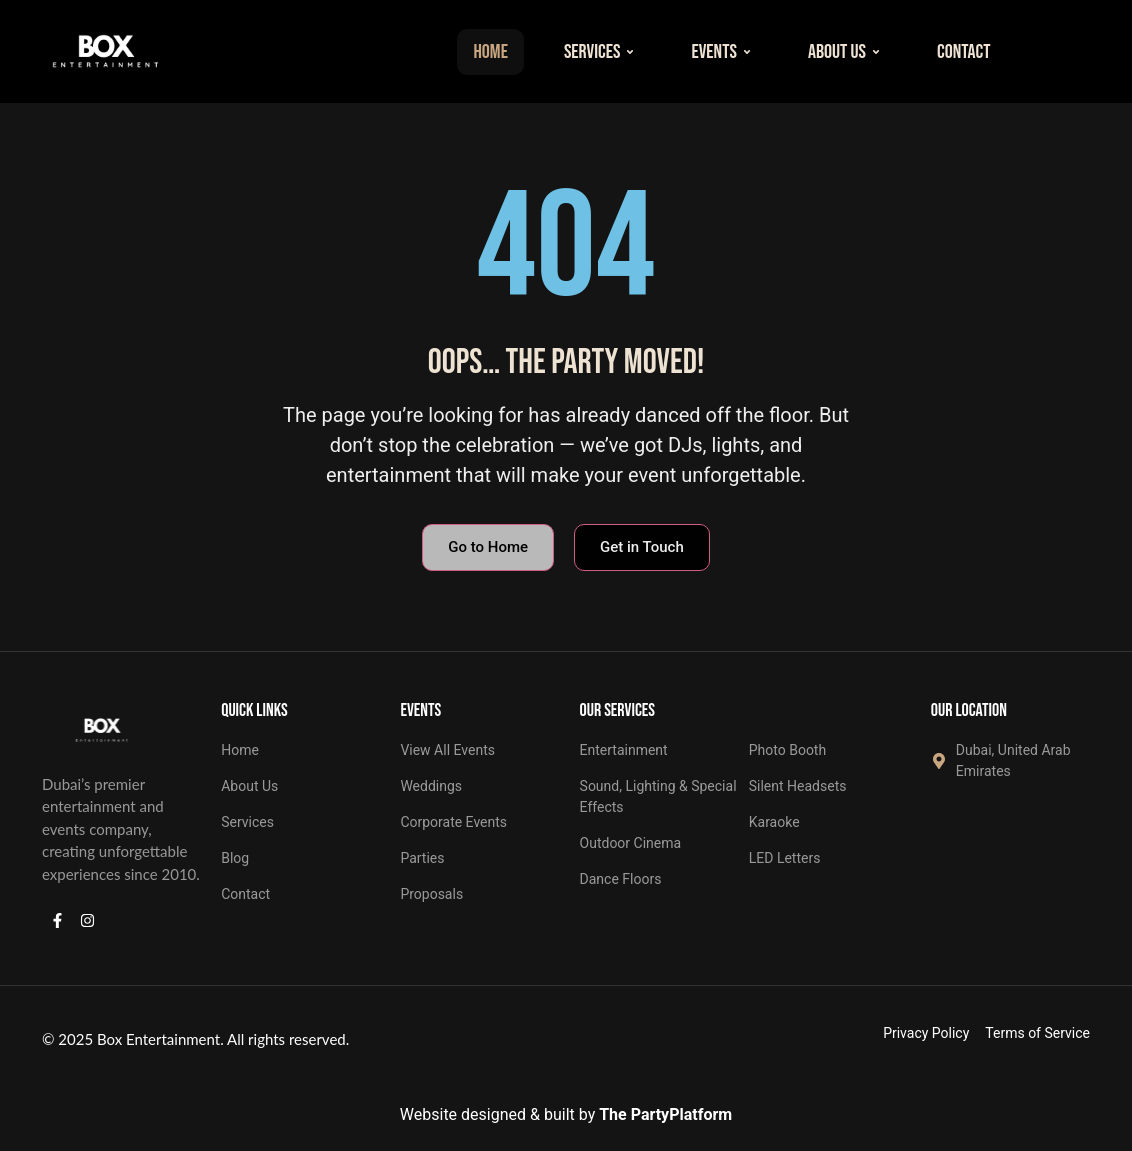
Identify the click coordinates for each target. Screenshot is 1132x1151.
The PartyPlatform (665, 1114)
